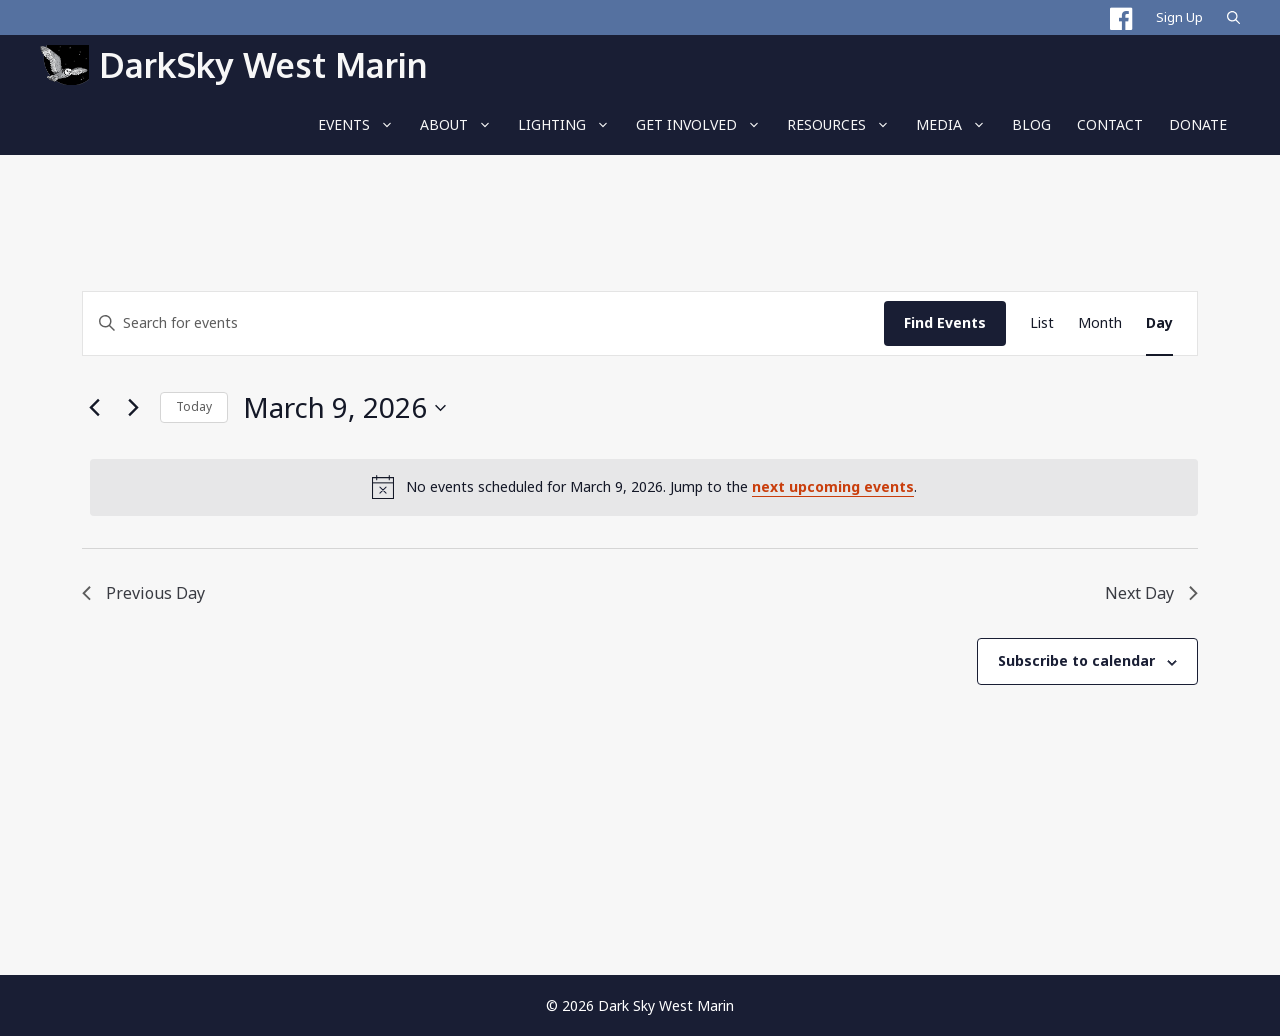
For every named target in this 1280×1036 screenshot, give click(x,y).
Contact (1110, 124)
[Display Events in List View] (1042, 323)
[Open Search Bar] (1233, 17)
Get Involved (705, 125)
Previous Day (143, 593)
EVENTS (362, 125)
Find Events (945, 322)
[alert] (644, 487)
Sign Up (1179, 17)
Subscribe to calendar (1076, 660)
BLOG (1031, 124)
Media (957, 125)
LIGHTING (570, 125)
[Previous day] (94, 408)
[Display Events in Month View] (1100, 323)
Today (194, 406)
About (462, 125)
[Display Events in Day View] (1159, 323)
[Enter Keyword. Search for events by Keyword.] (483, 323)
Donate (1198, 124)
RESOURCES (845, 125)
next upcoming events (833, 486)
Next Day (1151, 593)
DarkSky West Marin (263, 64)
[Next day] (133, 408)
